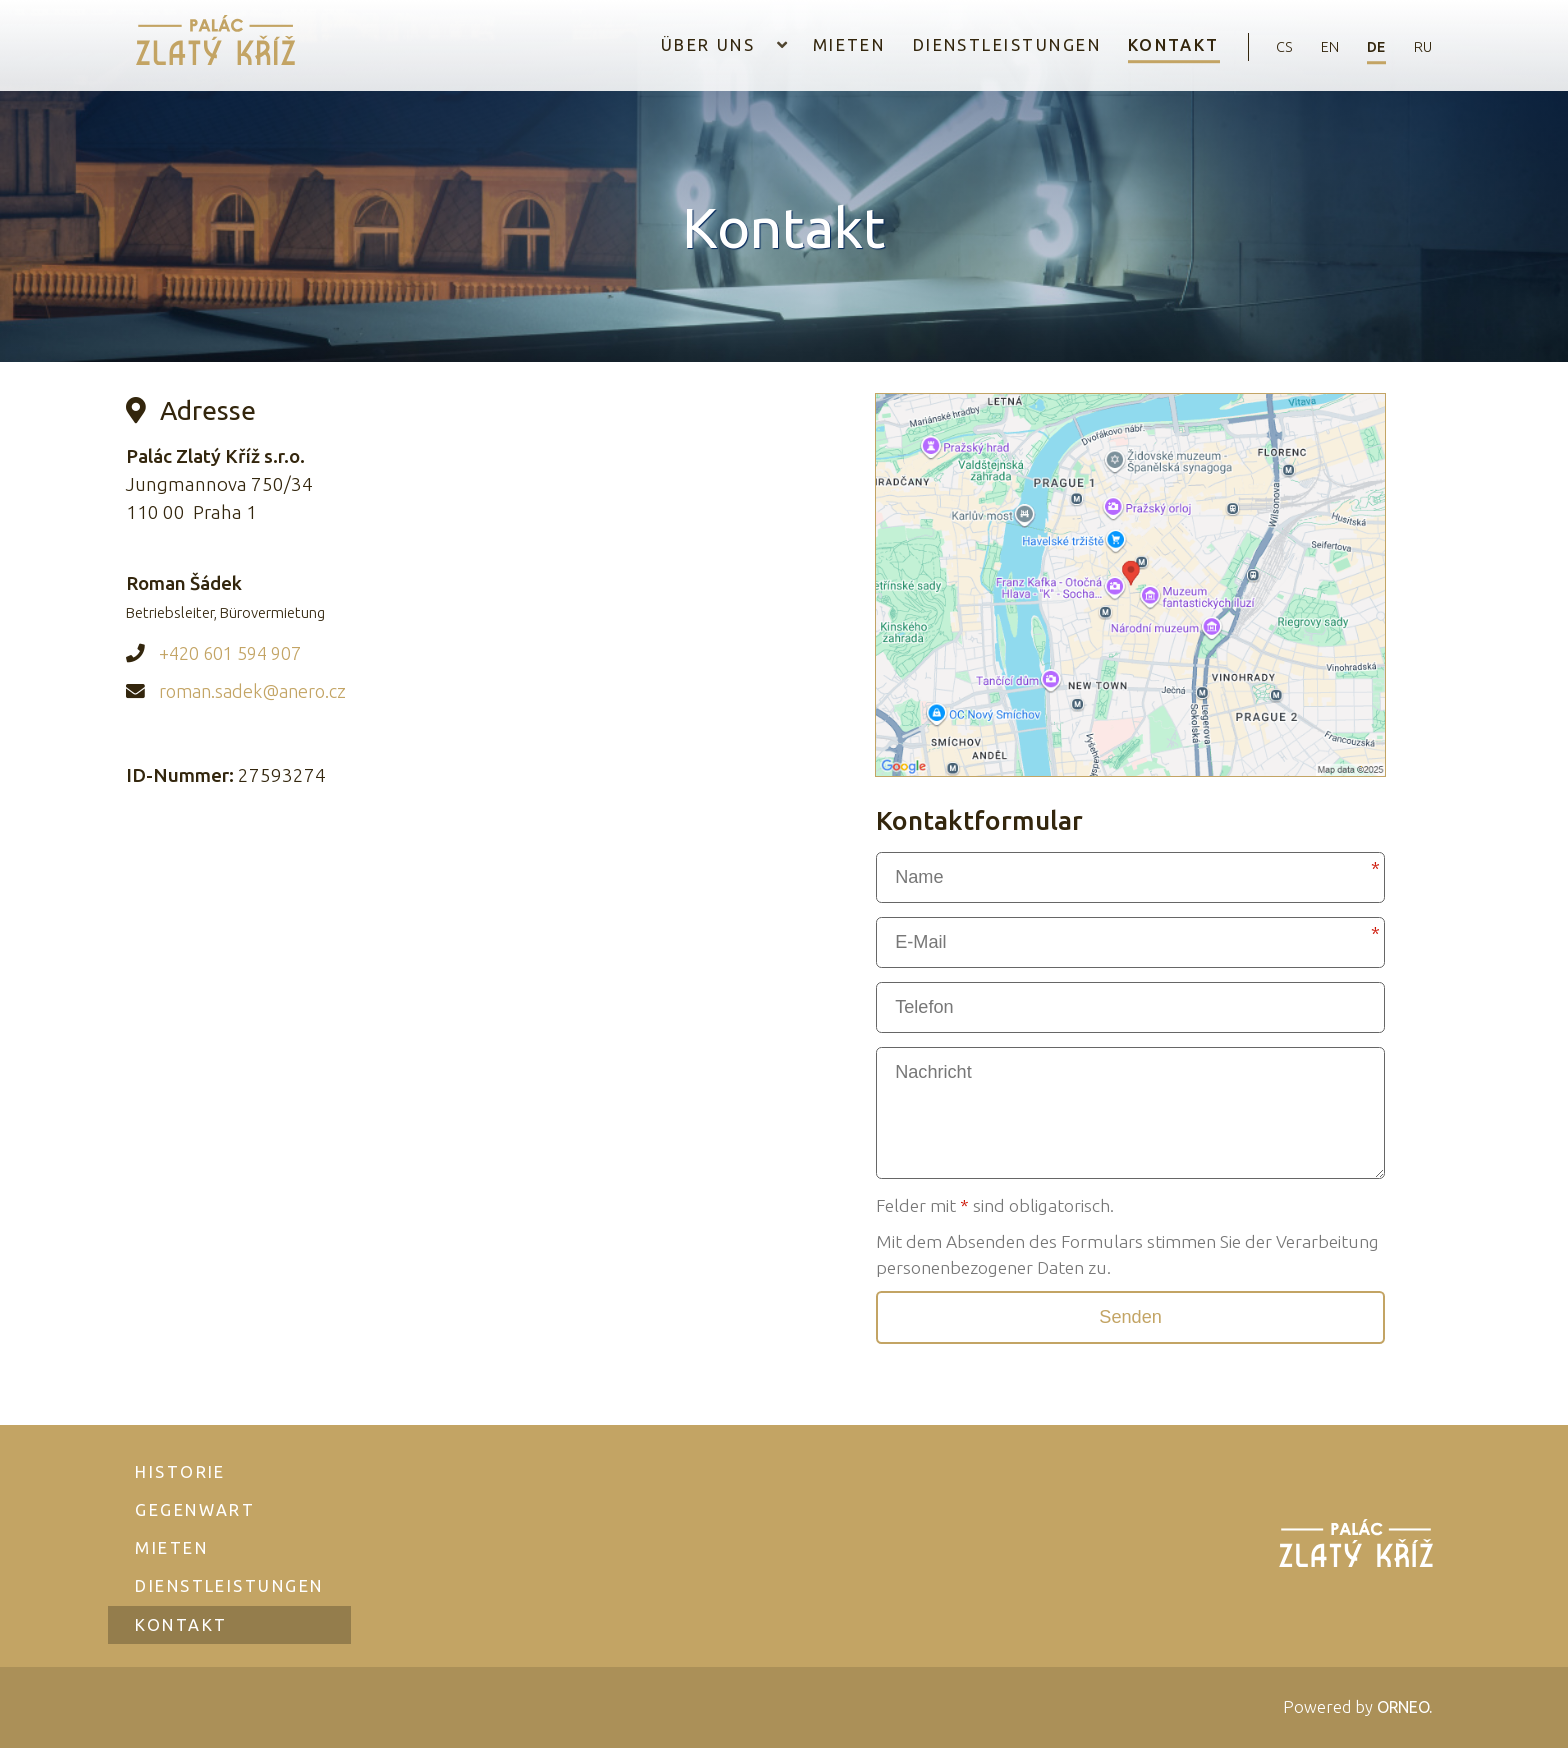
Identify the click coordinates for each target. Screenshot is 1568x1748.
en (1311, 47)
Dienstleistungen (974, 46)
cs (1257, 47)
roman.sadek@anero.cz (257, 690)
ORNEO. (1402, 1707)
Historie (181, 1464)
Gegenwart (196, 1503)
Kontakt (1142, 46)
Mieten (815, 46)
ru (1419, 47)
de (1365, 47)
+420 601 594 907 (236, 653)
